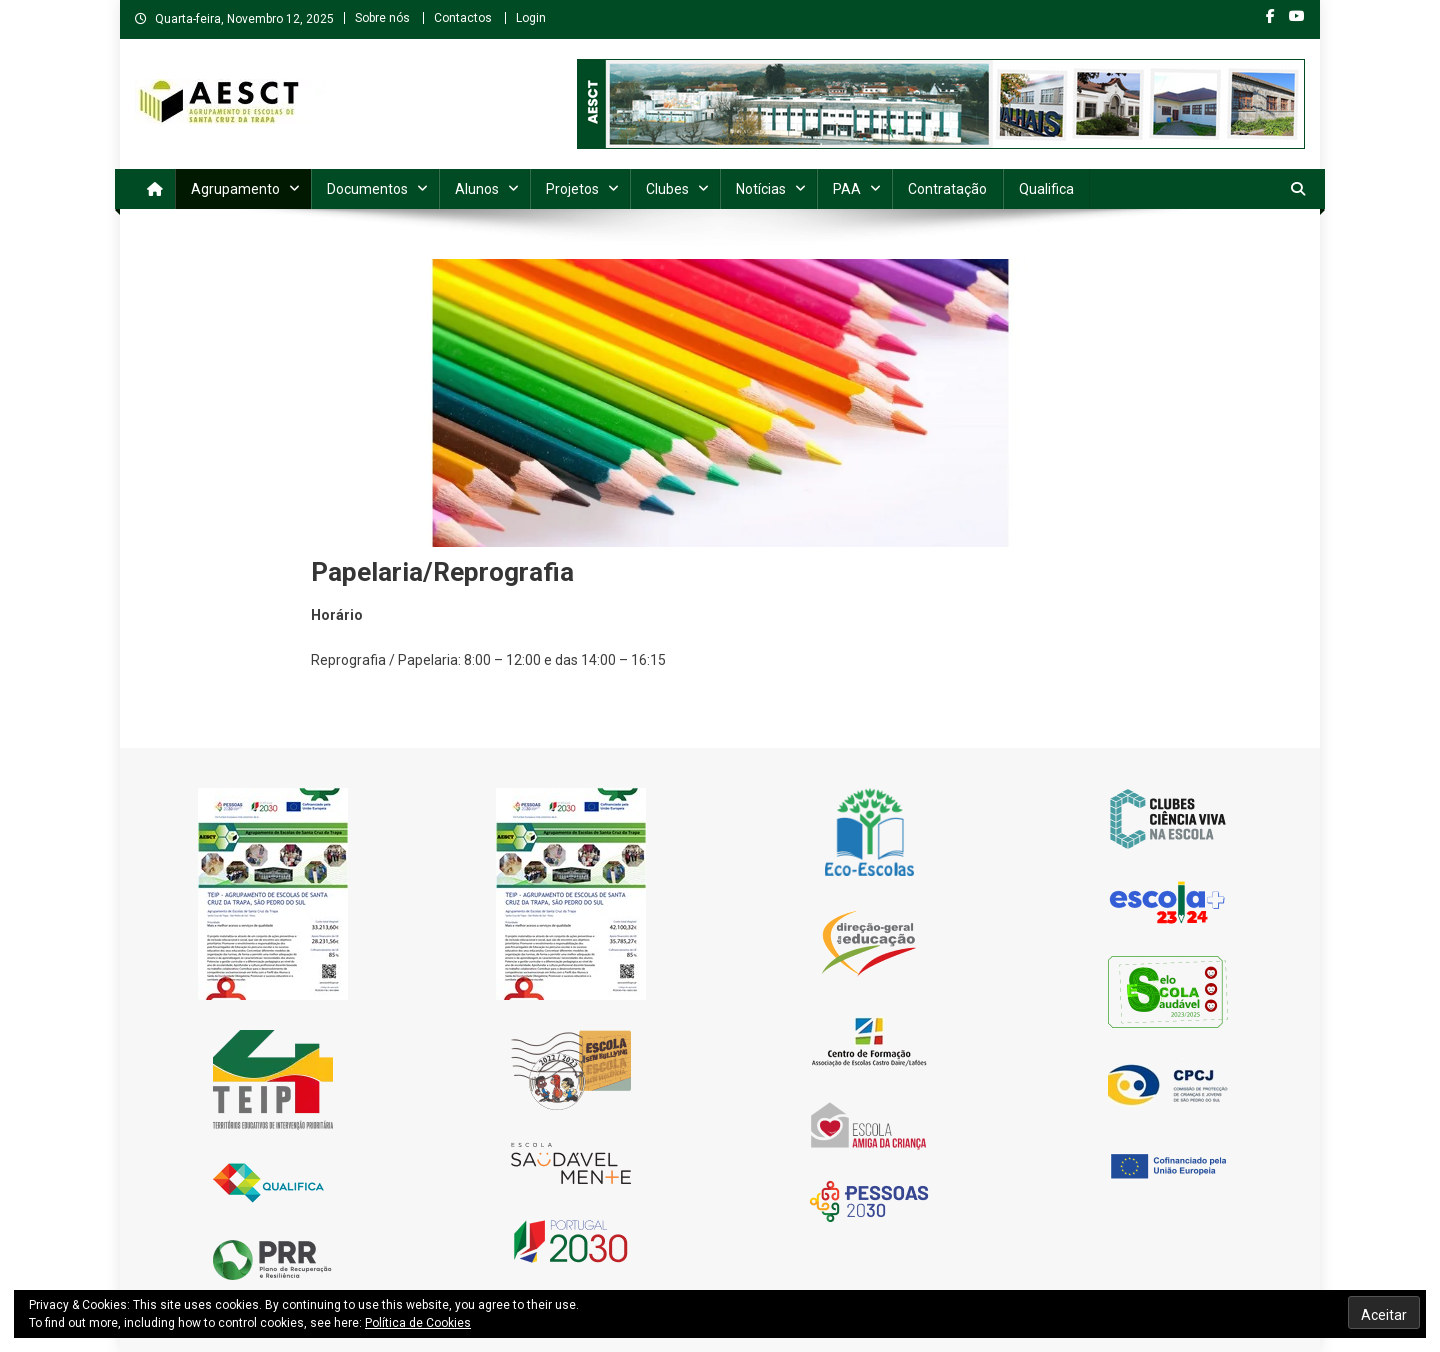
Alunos (477, 189)
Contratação (947, 189)
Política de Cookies (418, 1323)
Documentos (367, 189)
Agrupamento (235, 189)
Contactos (463, 18)
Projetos (572, 189)
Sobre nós (382, 18)
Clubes (667, 189)
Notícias (761, 189)
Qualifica (1046, 189)
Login (531, 18)
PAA (847, 189)
